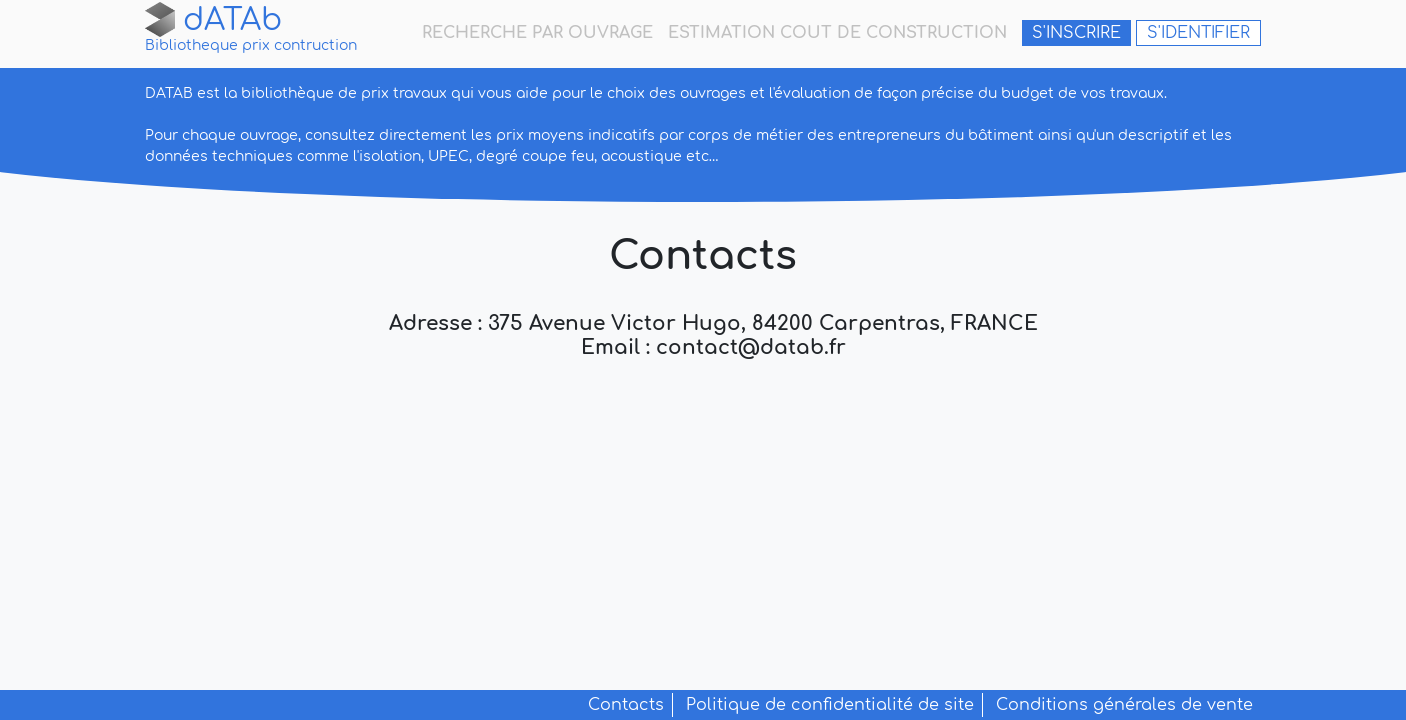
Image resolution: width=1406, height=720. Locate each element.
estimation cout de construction (837, 33)
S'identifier (1198, 33)
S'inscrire (1076, 33)
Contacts (626, 705)
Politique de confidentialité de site (830, 705)
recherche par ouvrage (537, 33)
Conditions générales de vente (1124, 705)
